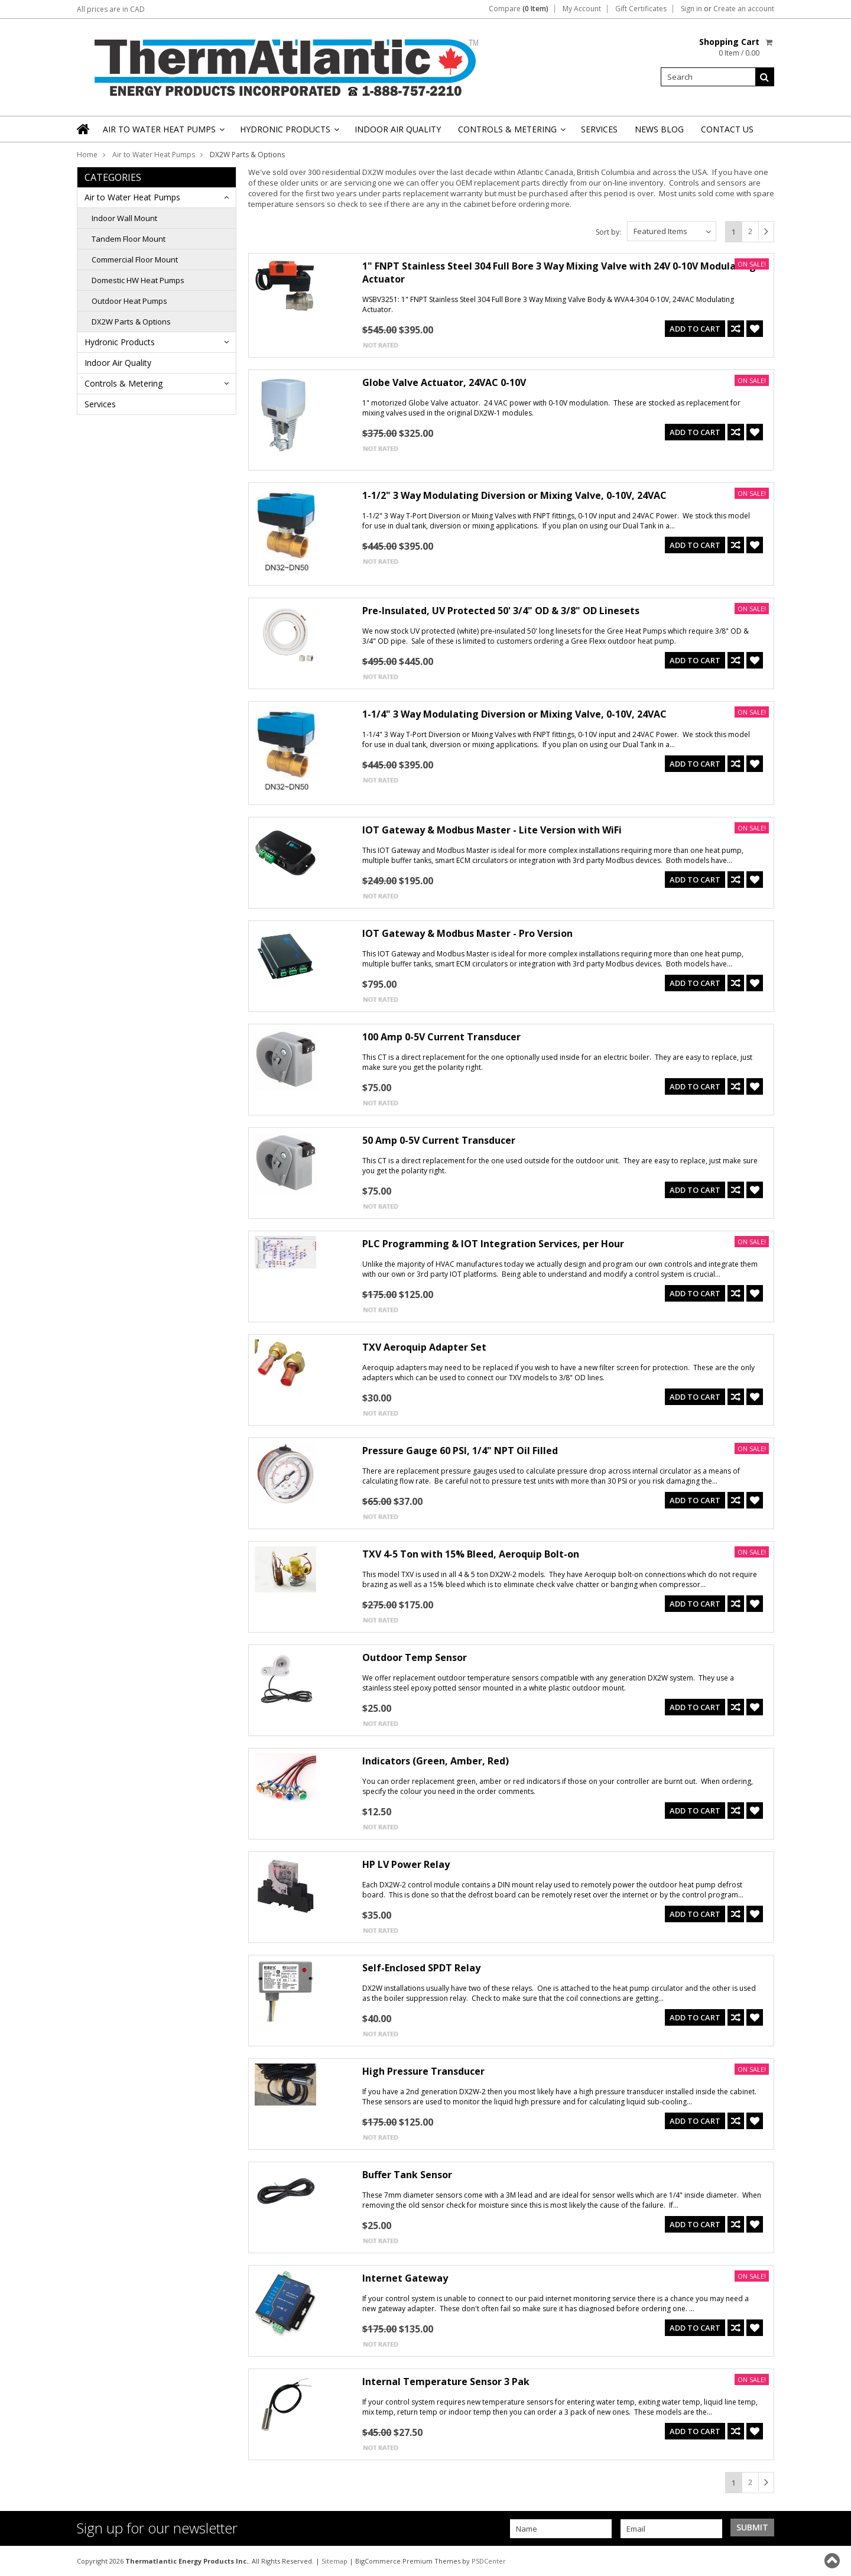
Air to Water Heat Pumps (163, 133)
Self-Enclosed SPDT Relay (421, 1967)
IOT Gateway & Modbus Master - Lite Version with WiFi (492, 829)
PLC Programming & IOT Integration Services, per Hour (493, 1243)
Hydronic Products (288, 133)
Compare (518, 9)
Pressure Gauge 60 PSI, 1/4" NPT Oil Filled (460, 1450)
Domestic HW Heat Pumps (138, 280)
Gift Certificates (641, 9)
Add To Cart (695, 328)
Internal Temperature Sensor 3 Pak (446, 2381)
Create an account (743, 9)
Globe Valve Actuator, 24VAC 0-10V (444, 382)
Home (87, 155)
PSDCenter (489, 2560)
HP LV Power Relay (406, 1864)
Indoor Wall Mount (124, 218)
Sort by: (608, 232)
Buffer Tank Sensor (407, 2174)
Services (599, 129)
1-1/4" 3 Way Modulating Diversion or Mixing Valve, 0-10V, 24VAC (514, 714)
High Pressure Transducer (423, 2071)
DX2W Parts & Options (131, 321)
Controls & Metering (511, 133)
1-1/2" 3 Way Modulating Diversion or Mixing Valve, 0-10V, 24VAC (514, 495)
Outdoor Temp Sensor (414, 1657)
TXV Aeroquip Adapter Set (424, 1347)
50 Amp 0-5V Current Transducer (438, 1140)
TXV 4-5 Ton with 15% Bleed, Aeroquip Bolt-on (470, 1553)
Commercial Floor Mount (135, 259)
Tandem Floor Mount (128, 238)
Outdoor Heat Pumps (129, 301)
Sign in (691, 9)
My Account (582, 9)
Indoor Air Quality (398, 129)
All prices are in (111, 9)
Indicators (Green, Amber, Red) (435, 1760)
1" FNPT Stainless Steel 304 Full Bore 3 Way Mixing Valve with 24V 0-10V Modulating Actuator (559, 272)
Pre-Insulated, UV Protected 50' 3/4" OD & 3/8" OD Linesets (500, 610)
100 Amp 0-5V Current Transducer (441, 1036)
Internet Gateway (405, 2278)
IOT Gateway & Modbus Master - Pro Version (467, 933)
